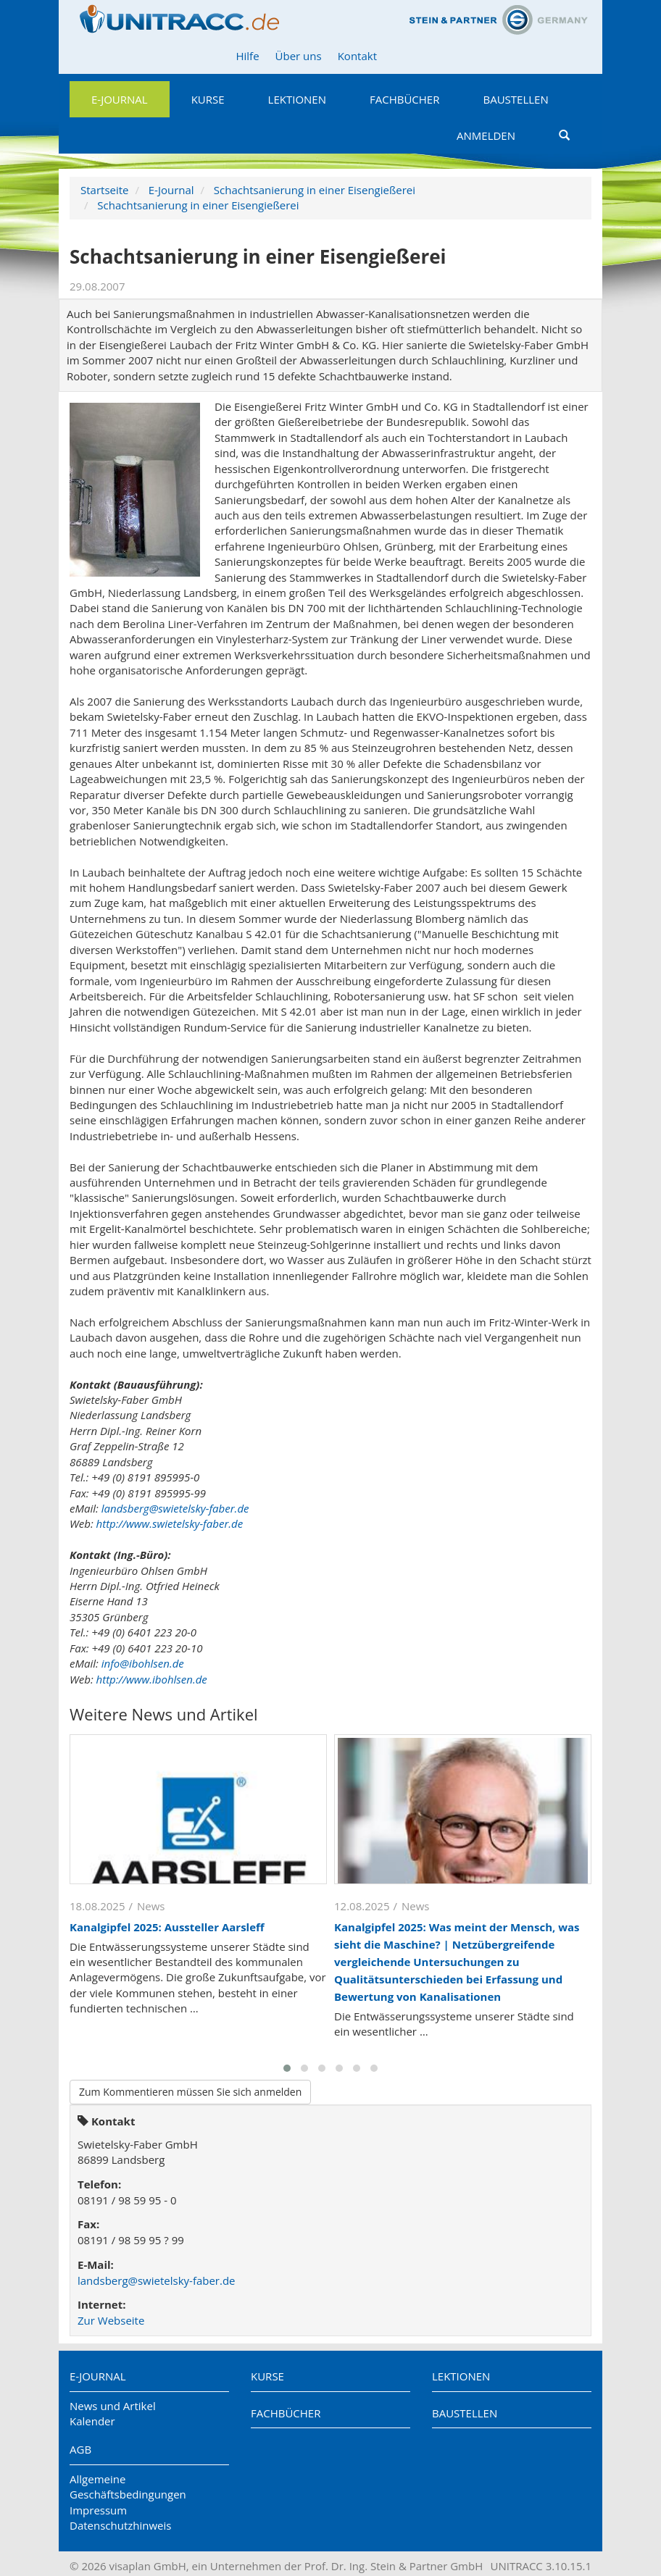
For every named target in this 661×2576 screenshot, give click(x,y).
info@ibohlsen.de (142, 1663)
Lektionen (297, 99)
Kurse (208, 99)
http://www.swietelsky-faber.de (170, 1523)
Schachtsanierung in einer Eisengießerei (314, 190)
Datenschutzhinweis (120, 2525)
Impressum (98, 2510)
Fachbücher (404, 99)
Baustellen (515, 99)
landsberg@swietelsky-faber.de (175, 1508)
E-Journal (119, 99)
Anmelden (486, 135)
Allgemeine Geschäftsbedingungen (128, 2486)
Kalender (92, 2421)
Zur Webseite (111, 2320)
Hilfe (247, 56)
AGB (80, 2449)
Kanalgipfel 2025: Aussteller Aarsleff (167, 1927)
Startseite (104, 190)
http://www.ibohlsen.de (151, 1679)
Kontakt (357, 56)
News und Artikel (113, 2406)
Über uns (298, 56)
